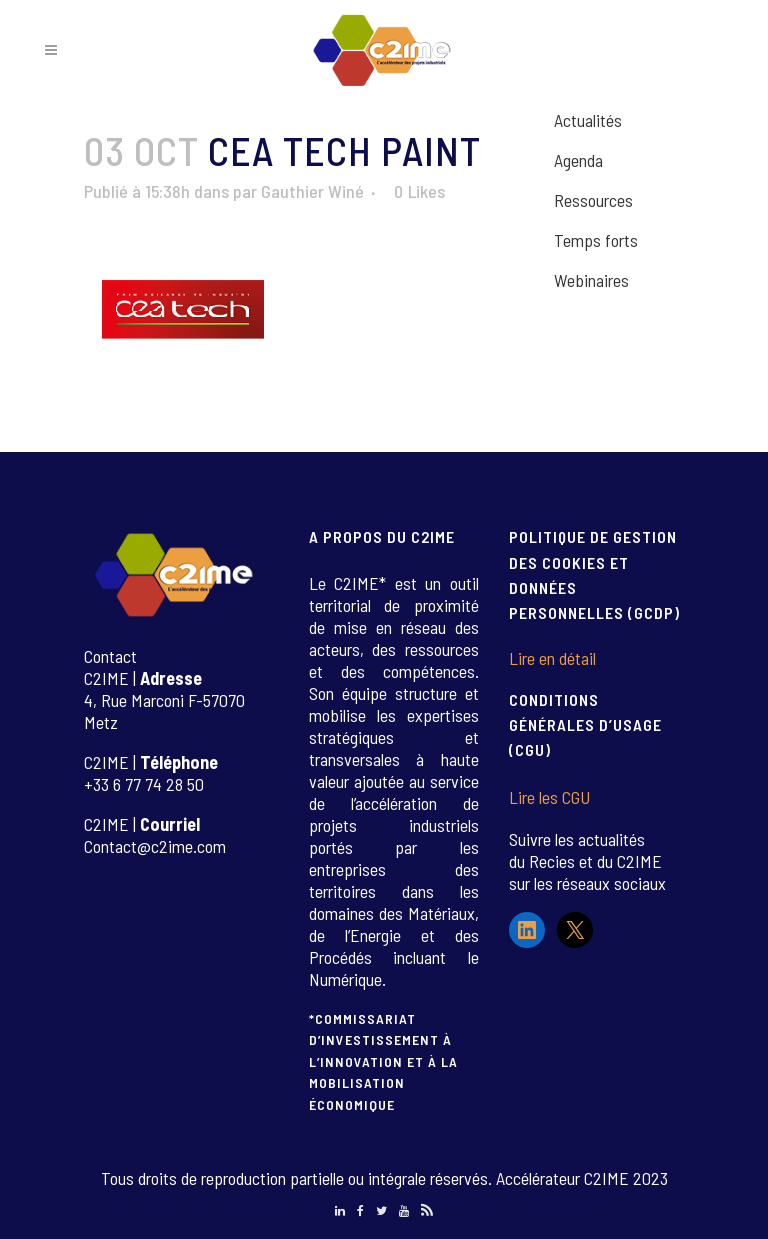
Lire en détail (552, 658)
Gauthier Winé (312, 191)
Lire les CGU (549, 797)
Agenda (578, 160)
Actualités (588, 120)
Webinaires (591, 280)
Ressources (593, 200)
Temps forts (596, 240)
